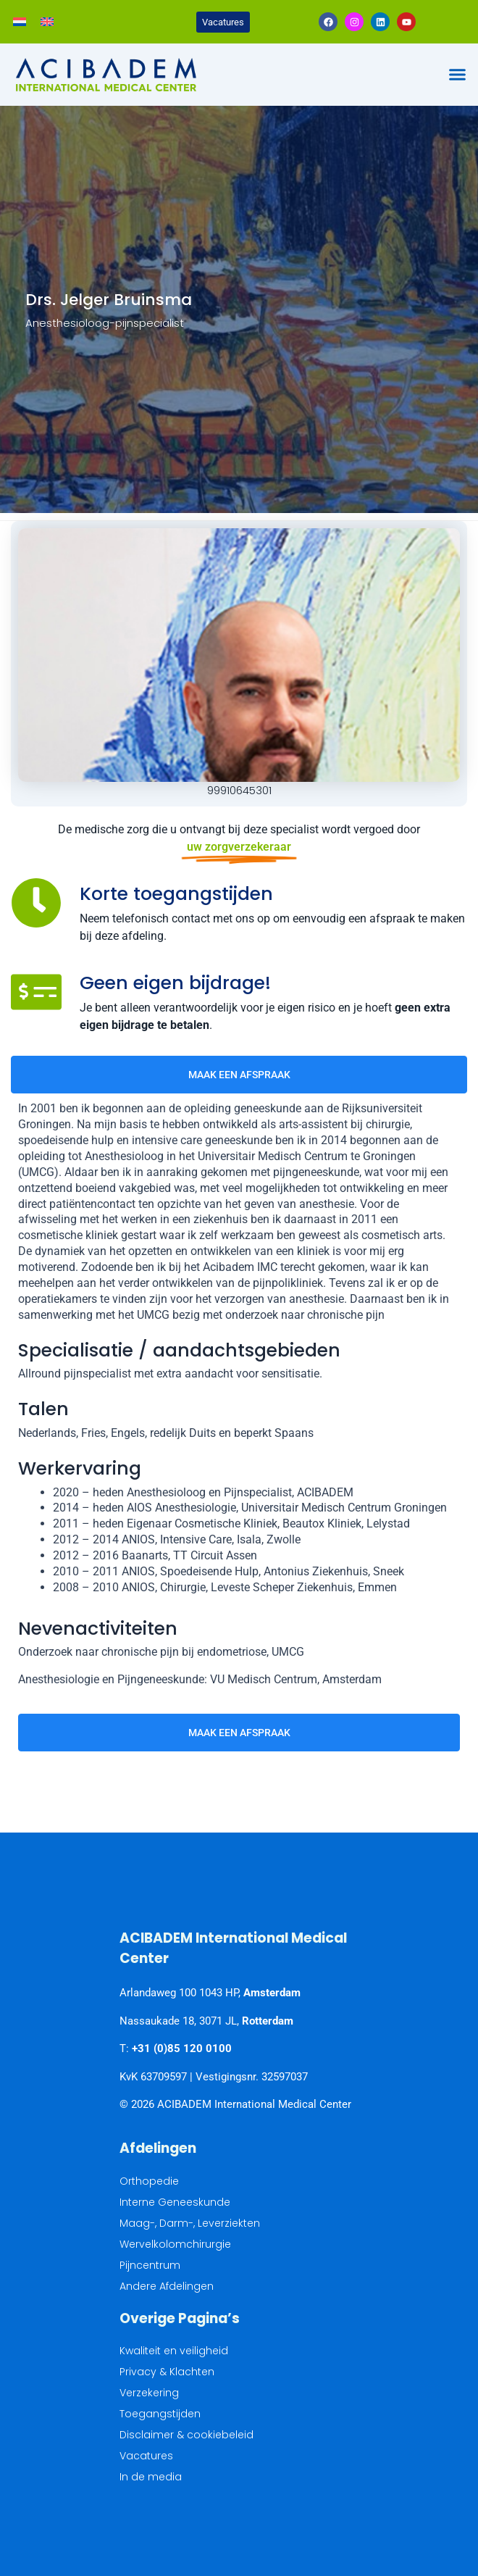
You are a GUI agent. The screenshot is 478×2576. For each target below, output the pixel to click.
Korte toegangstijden (176, 893)
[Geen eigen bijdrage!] (36, 992)
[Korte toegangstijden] (36, 903)
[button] (457, 74)
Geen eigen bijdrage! (175, 983)
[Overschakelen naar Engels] (47, 21)
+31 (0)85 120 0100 (182, 2048)
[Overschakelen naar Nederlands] (19, 21)
